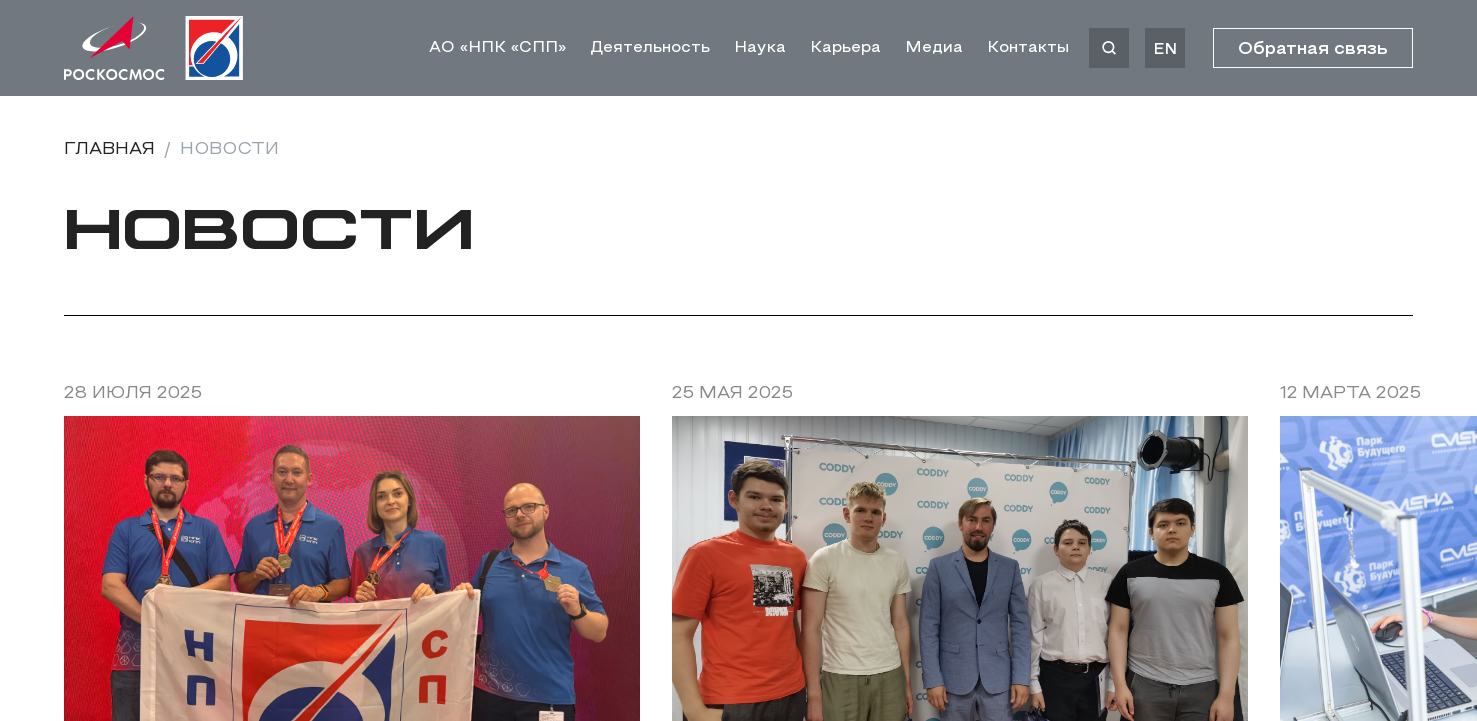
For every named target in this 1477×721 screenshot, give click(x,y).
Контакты (1028, 48)
